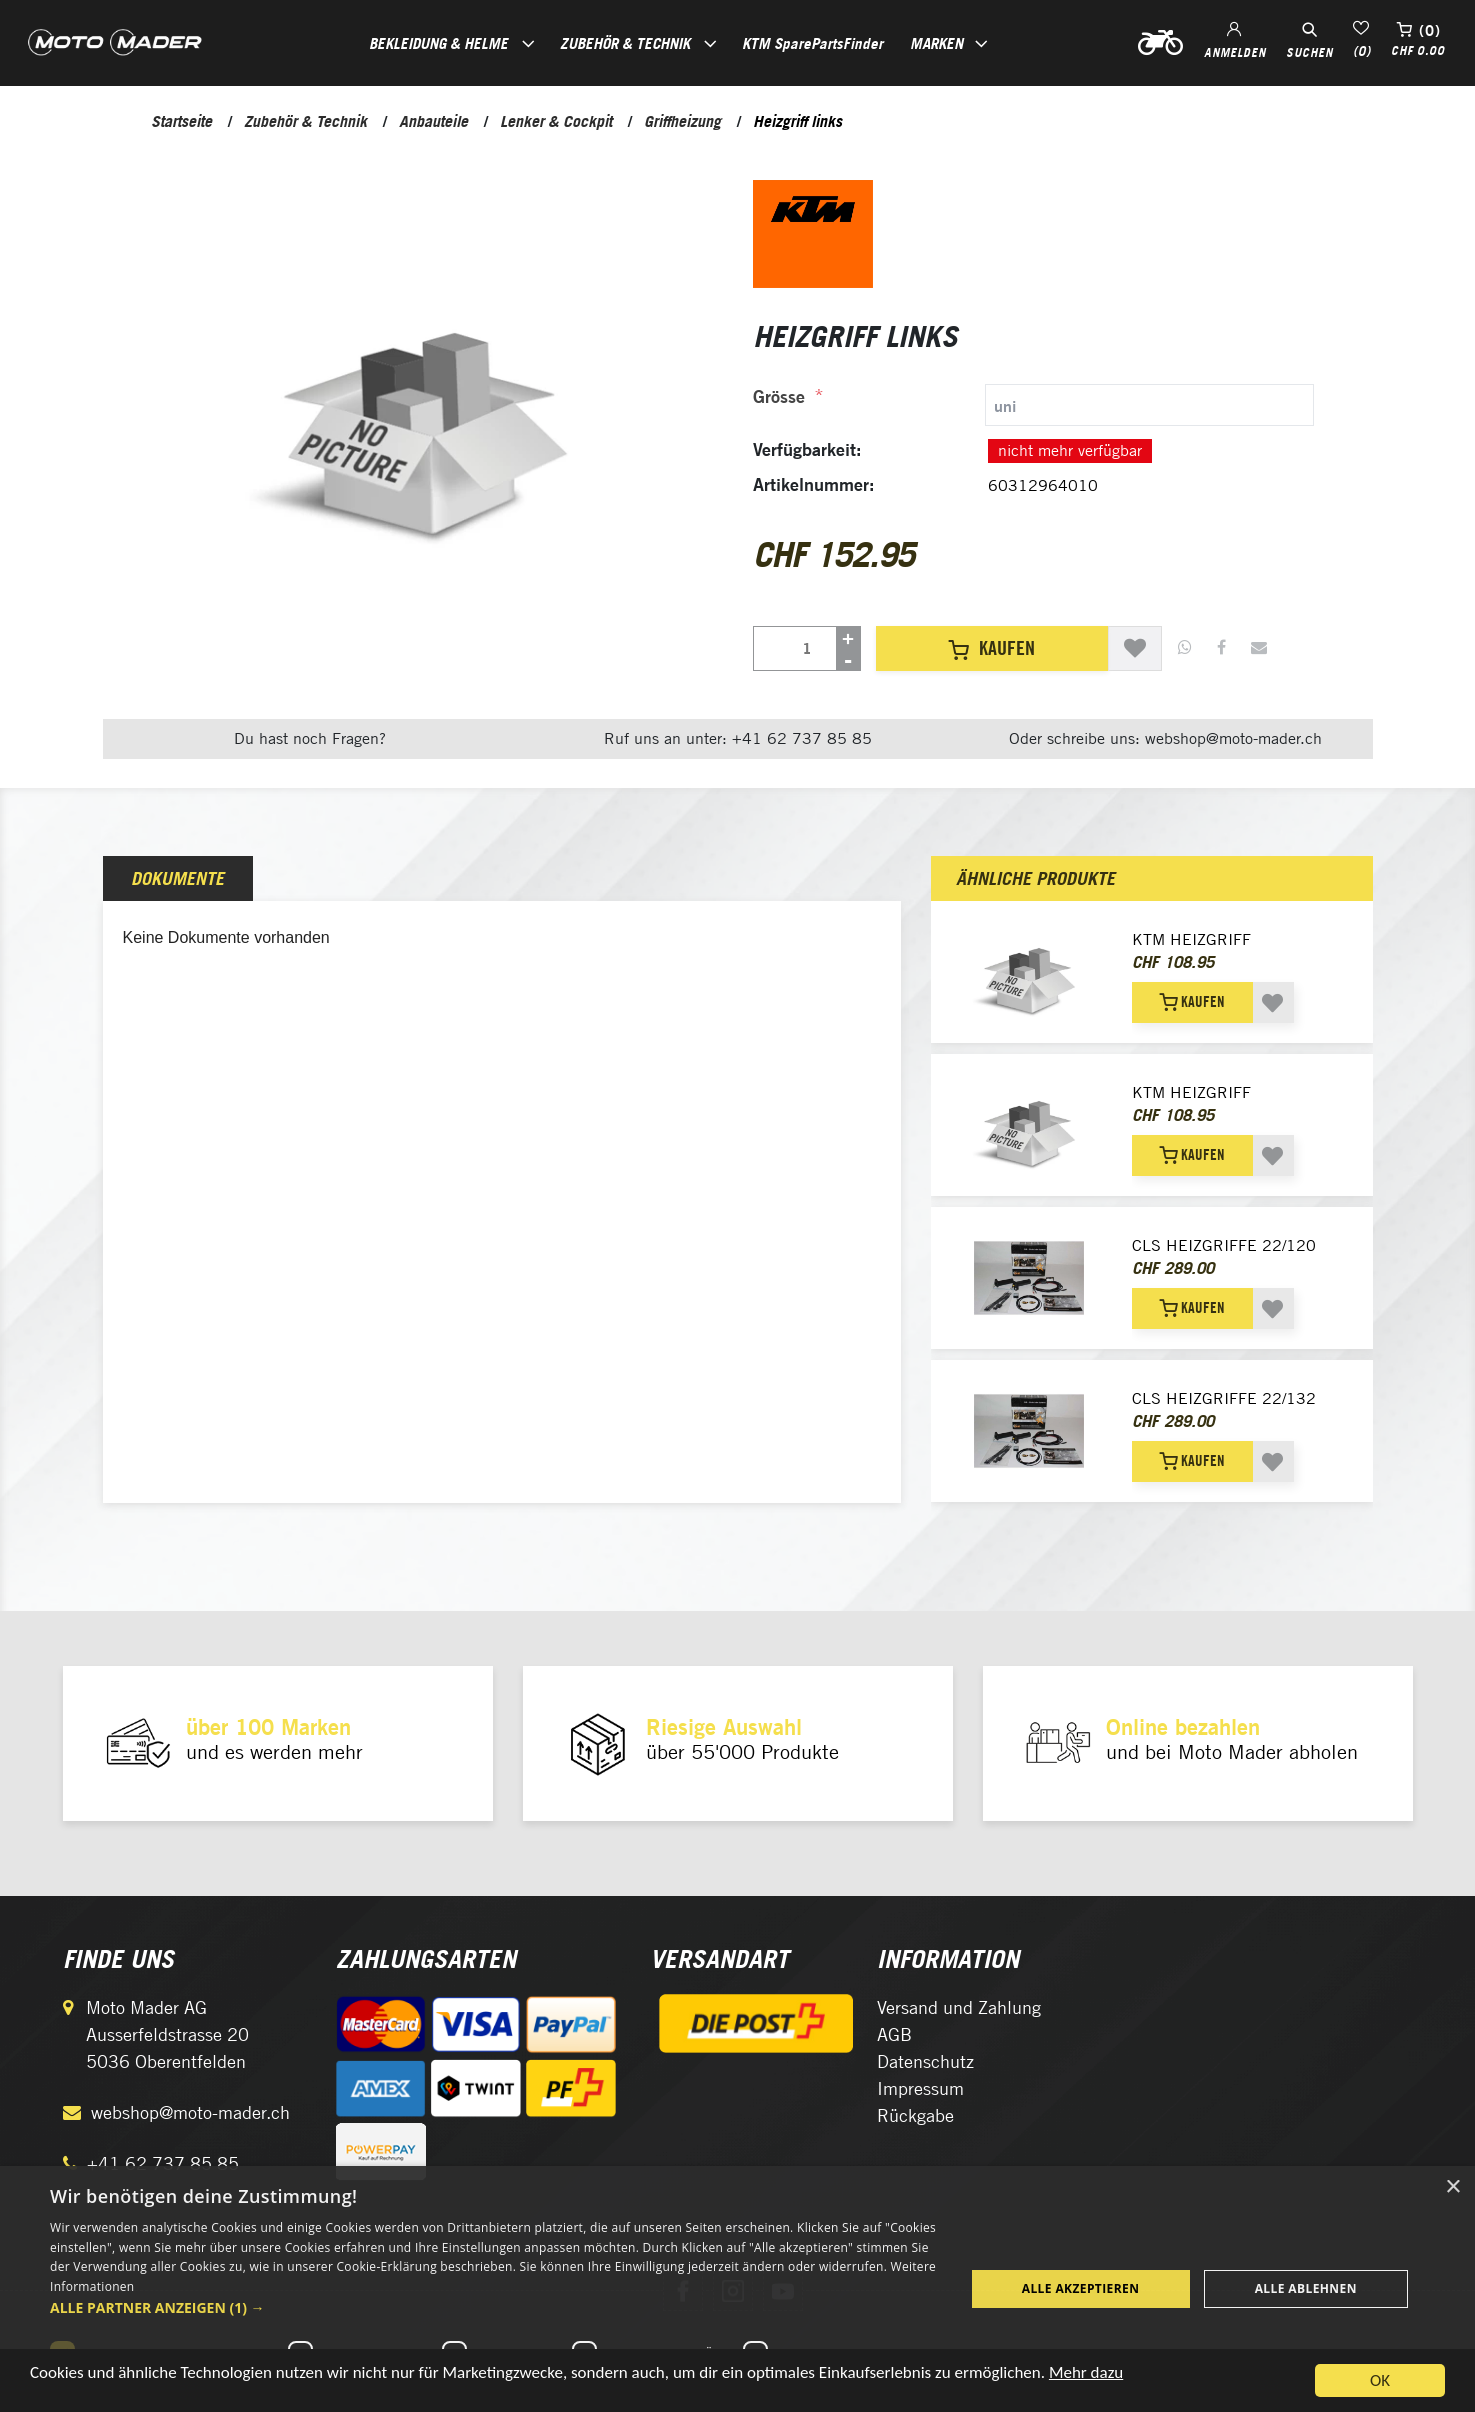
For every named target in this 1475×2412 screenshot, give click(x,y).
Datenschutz (925, 2061)
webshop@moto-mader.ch (190, 2112)
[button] (493, 2307)
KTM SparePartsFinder (812, 43)
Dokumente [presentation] (177, 878)
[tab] (1033, 405)
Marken (936, 43)
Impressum (920, 2088)
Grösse (779, 396)
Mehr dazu (1086, 2372)
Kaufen (991, 648)
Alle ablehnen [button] (1306, 2288)
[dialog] (737, 2289)
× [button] (1452, 2187)
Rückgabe (915, 2115)
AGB (894, 2034)
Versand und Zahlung (959, 2007)
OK (1380, 2380)
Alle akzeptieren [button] (1081, 2288)
